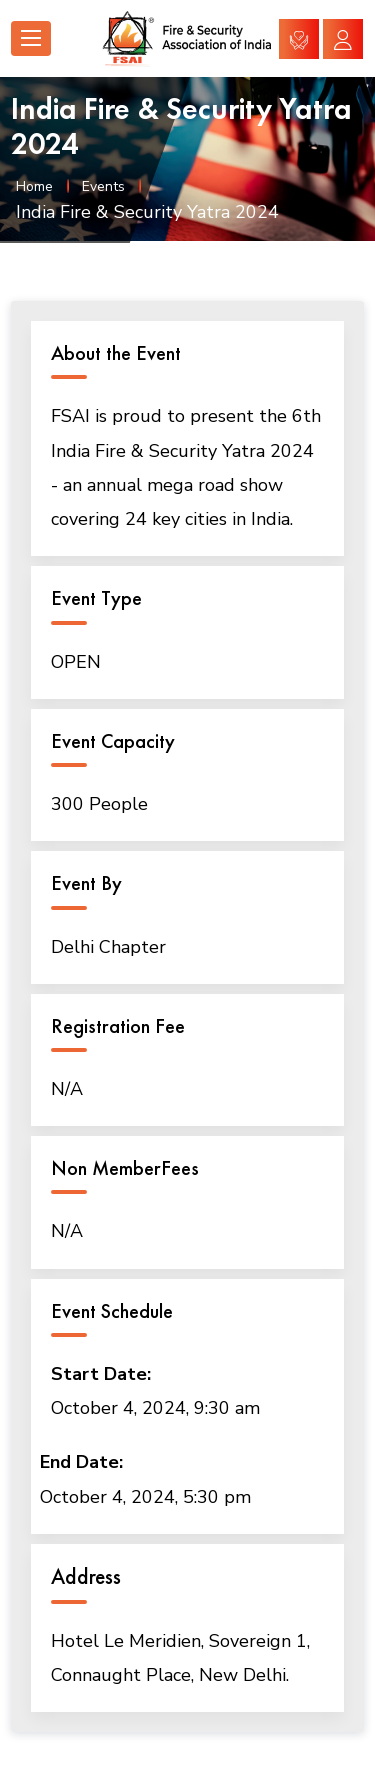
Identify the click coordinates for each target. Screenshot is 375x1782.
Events (103, 186)
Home (34, 186)
